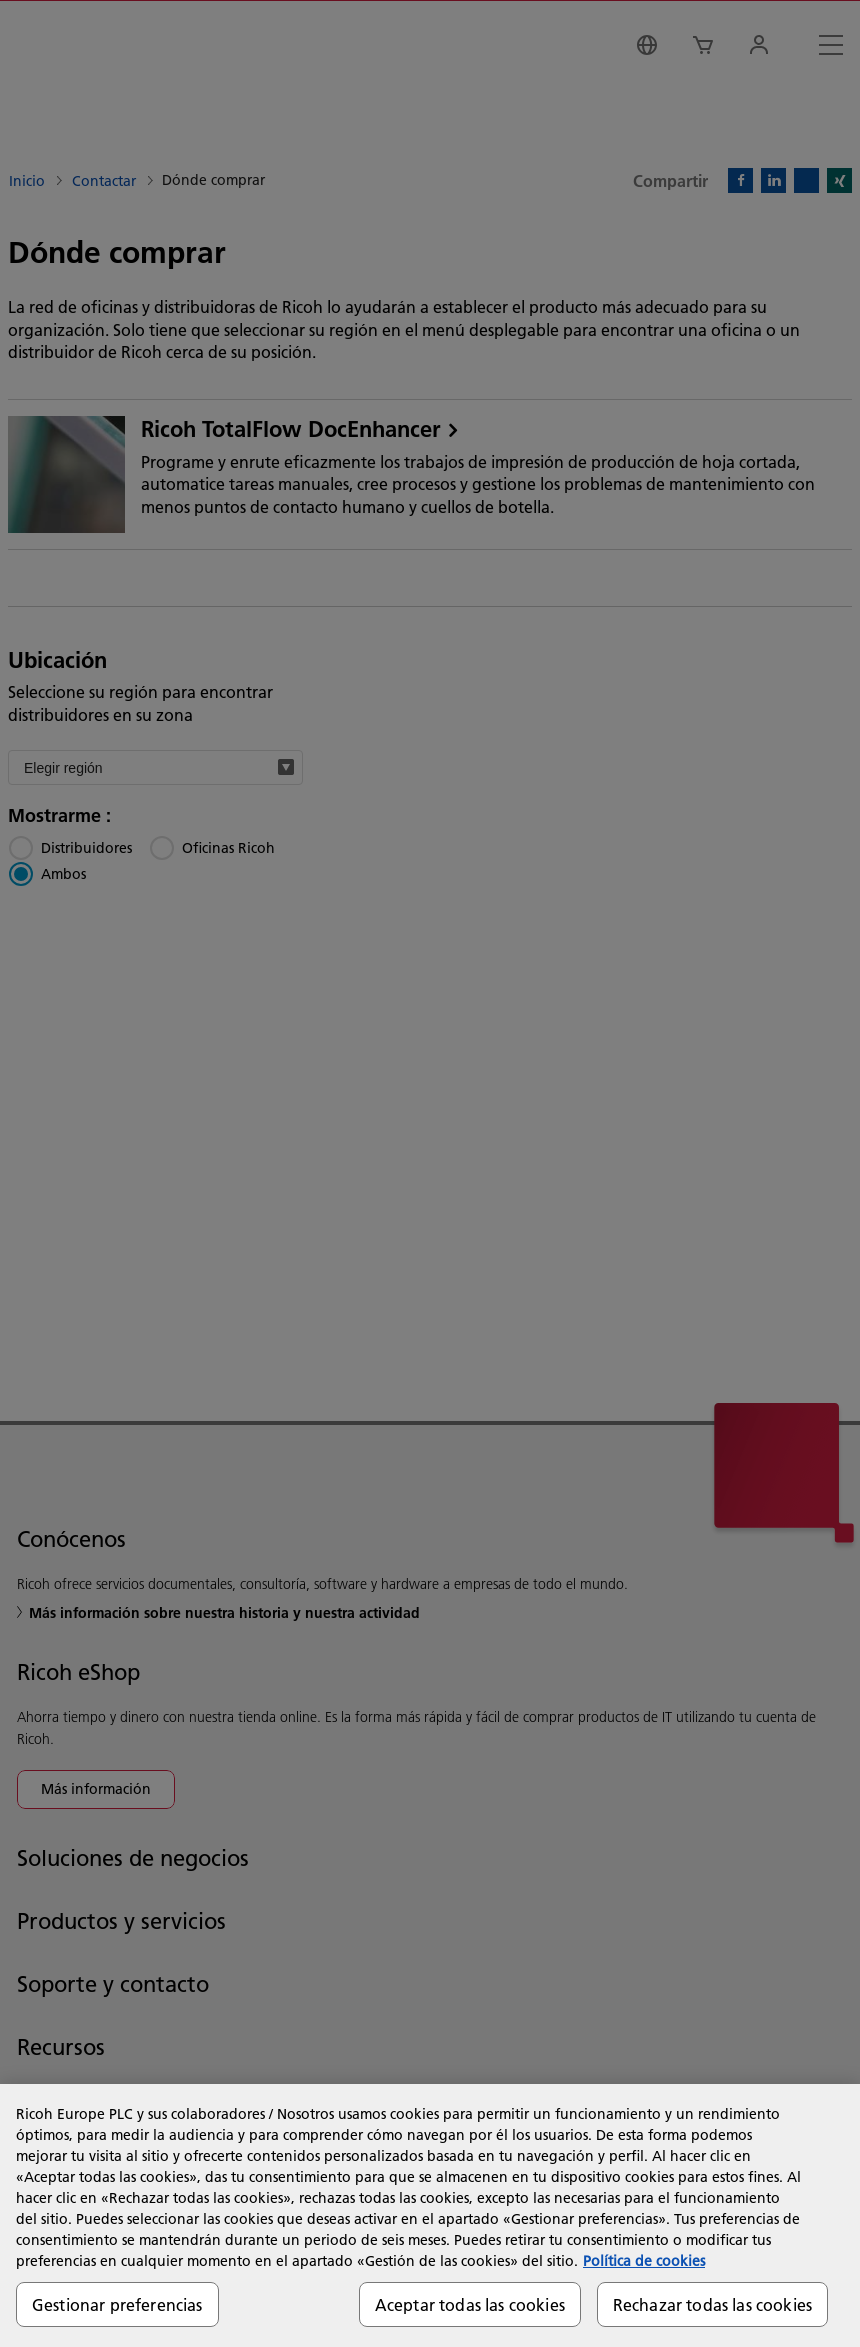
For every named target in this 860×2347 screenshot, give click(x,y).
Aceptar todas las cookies (470, 2304)
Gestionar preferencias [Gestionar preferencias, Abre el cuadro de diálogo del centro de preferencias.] (117, 2304)
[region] (430, 2215)
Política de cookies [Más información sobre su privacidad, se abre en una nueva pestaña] (644, 2261)
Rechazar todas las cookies (712, 2304)
